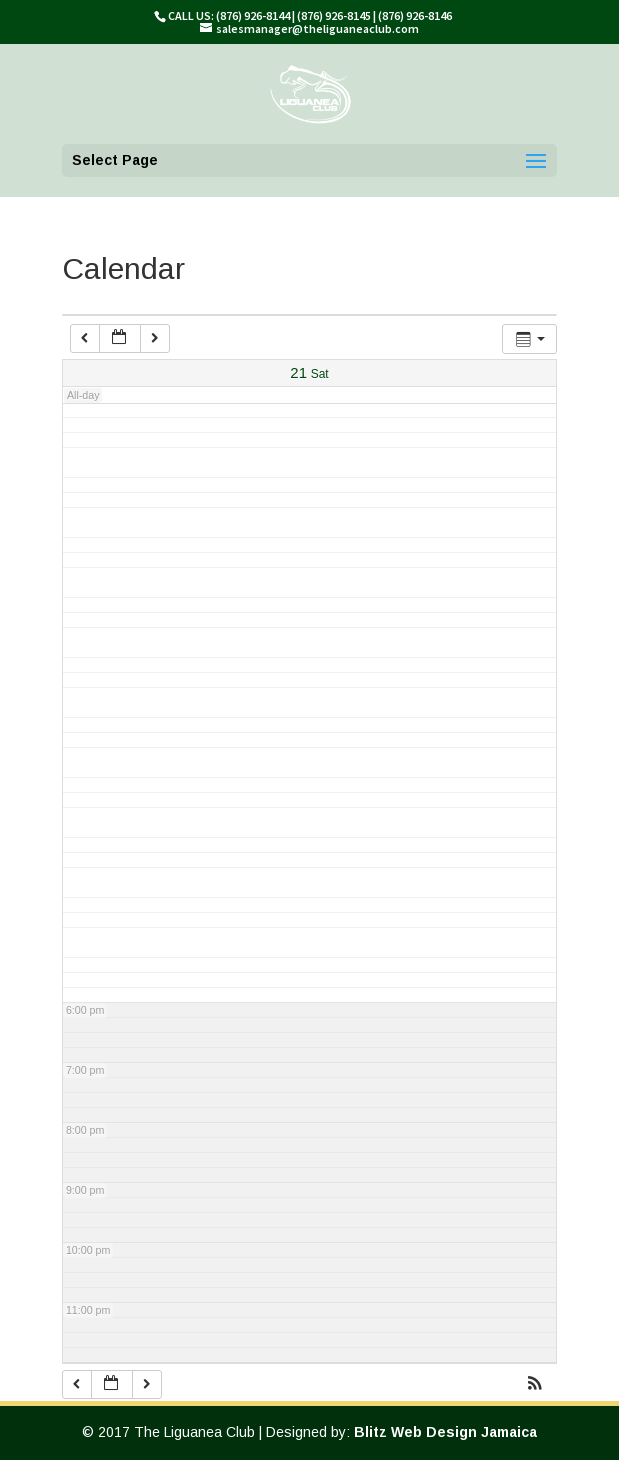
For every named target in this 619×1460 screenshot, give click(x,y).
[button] (535, 1385)
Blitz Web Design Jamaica (445, 1432)
